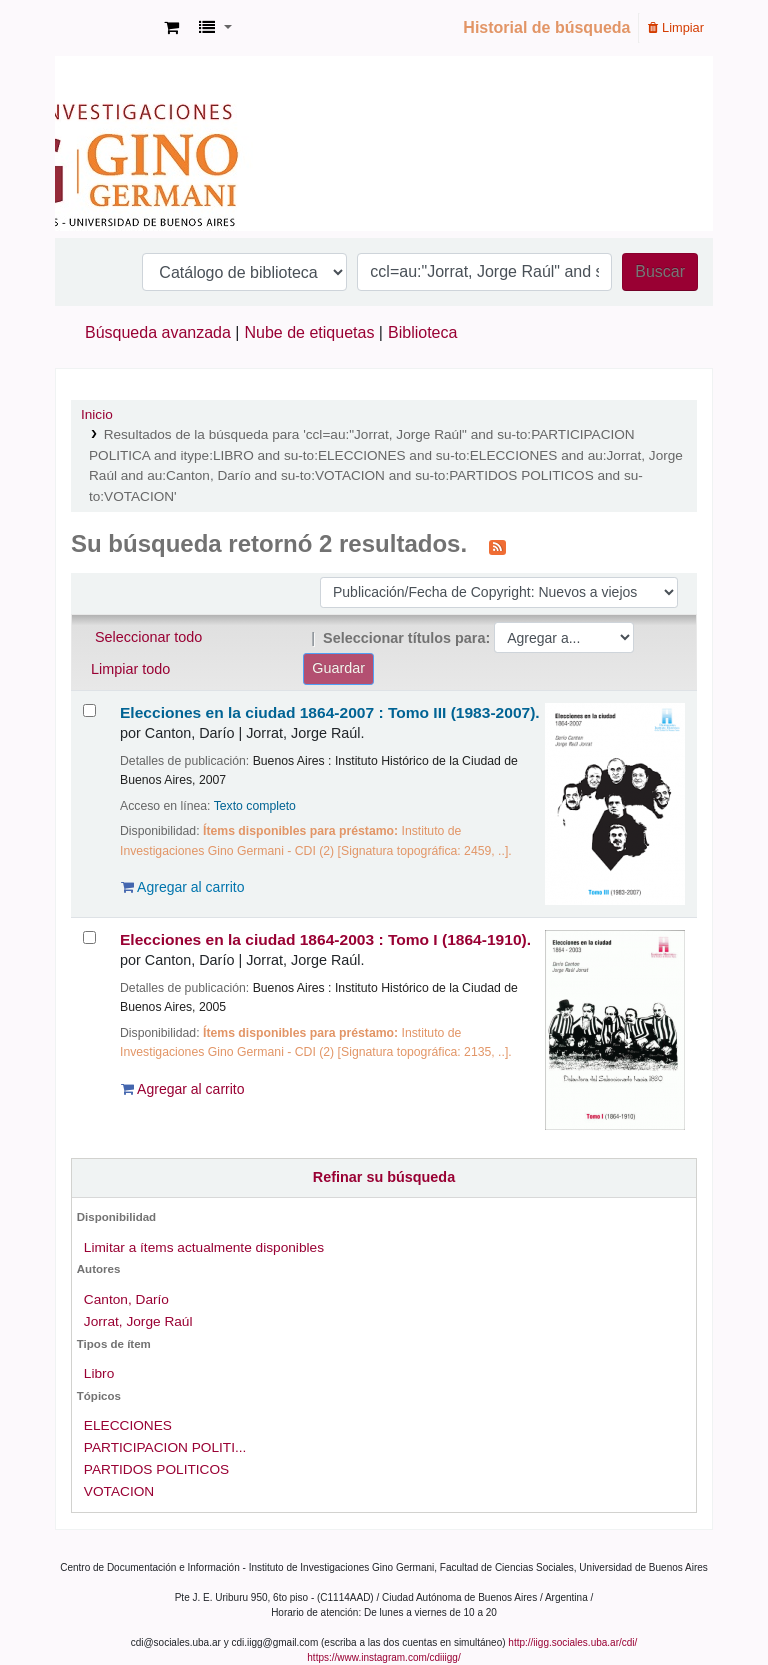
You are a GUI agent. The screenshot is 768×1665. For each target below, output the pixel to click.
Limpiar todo (130, 669)
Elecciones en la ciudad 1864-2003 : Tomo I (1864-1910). (325, 939)
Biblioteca (422, 332)
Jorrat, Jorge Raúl (138, 1321)
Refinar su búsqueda (384, 1177)
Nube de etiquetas (310, 332)
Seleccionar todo (148, 637)
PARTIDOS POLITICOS (156, 1469)
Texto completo (255, 806)
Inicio (97, 414)
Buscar (660, 271)
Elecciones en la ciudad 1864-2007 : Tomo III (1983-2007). (330, 712)
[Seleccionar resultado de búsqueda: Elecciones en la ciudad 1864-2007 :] (89, 710)
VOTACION (119, 1491)
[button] (171, 28)
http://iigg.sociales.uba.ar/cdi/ (572, 1642)
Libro (99, 1373)
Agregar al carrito (183, 887)
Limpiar (676, 27)
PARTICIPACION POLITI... (165, 1447)
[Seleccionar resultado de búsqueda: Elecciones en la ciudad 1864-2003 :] (89, 937)
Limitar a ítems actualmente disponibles (204, 1247)
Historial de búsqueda (546, 27)
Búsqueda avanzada (158, 332)
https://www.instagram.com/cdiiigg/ (383, 1657)
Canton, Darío (126, 1299)
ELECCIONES (128, 1425)
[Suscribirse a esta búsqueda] (497, 546)
